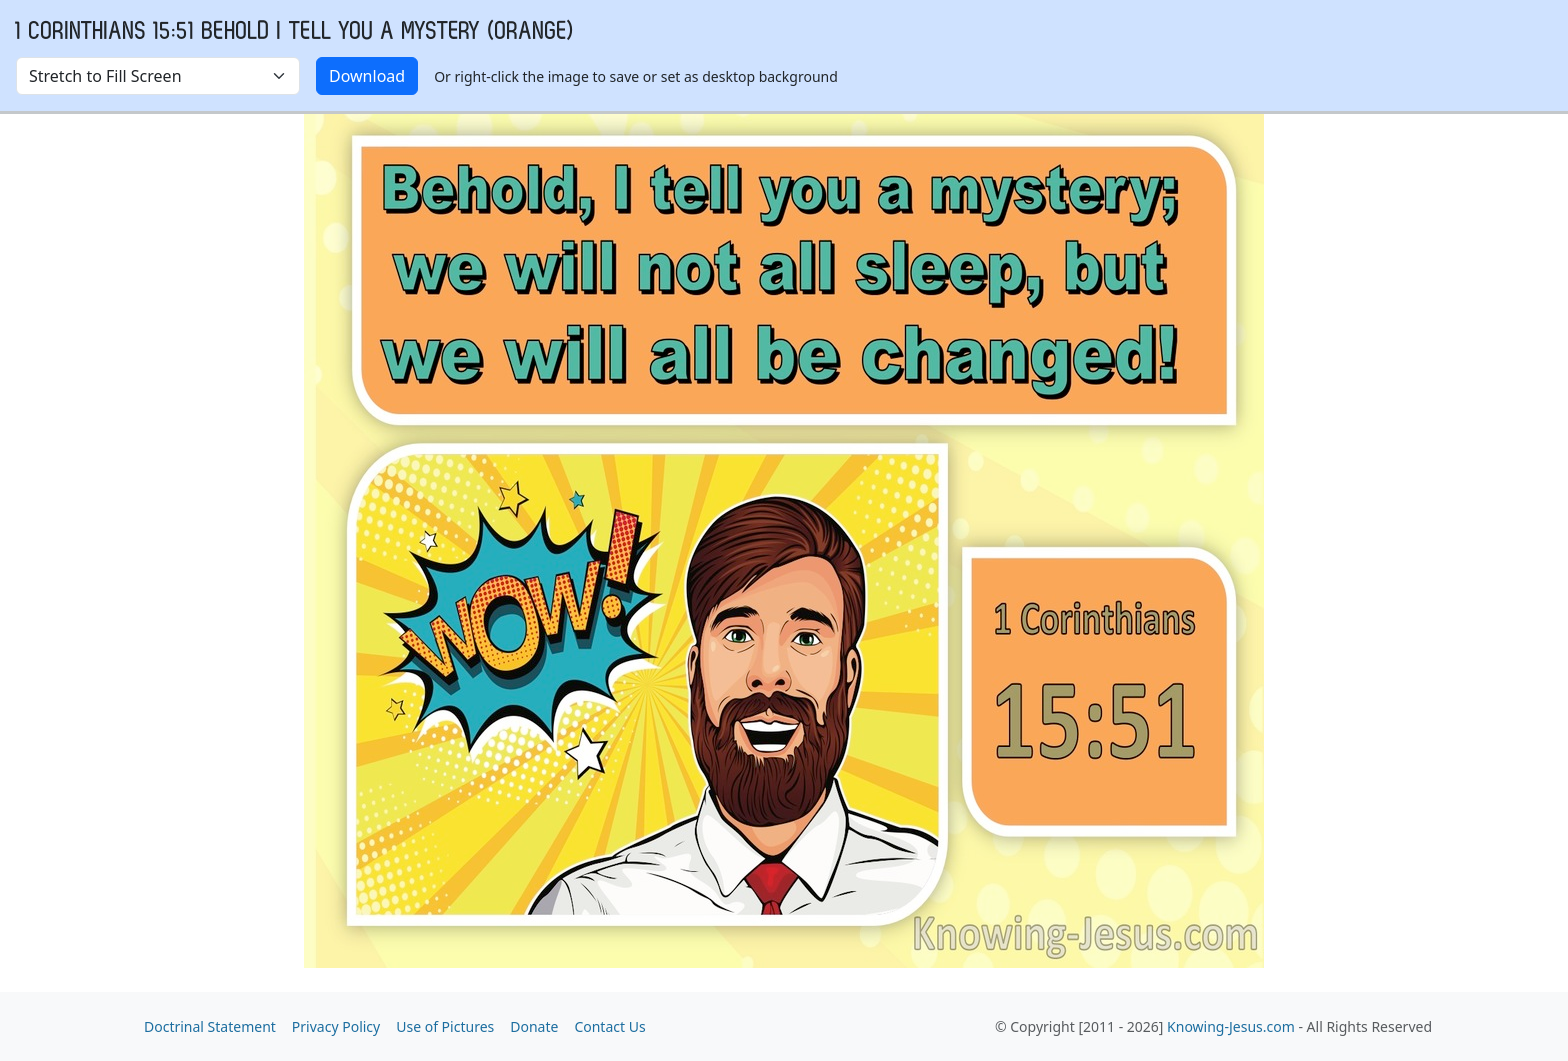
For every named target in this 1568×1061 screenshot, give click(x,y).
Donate (534, 1026)
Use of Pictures (445, 1026)
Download (367, 76)
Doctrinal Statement (210, 1026)
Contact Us (609, 1026)
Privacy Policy (336, 1026)
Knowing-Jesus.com (1231, 1026)
